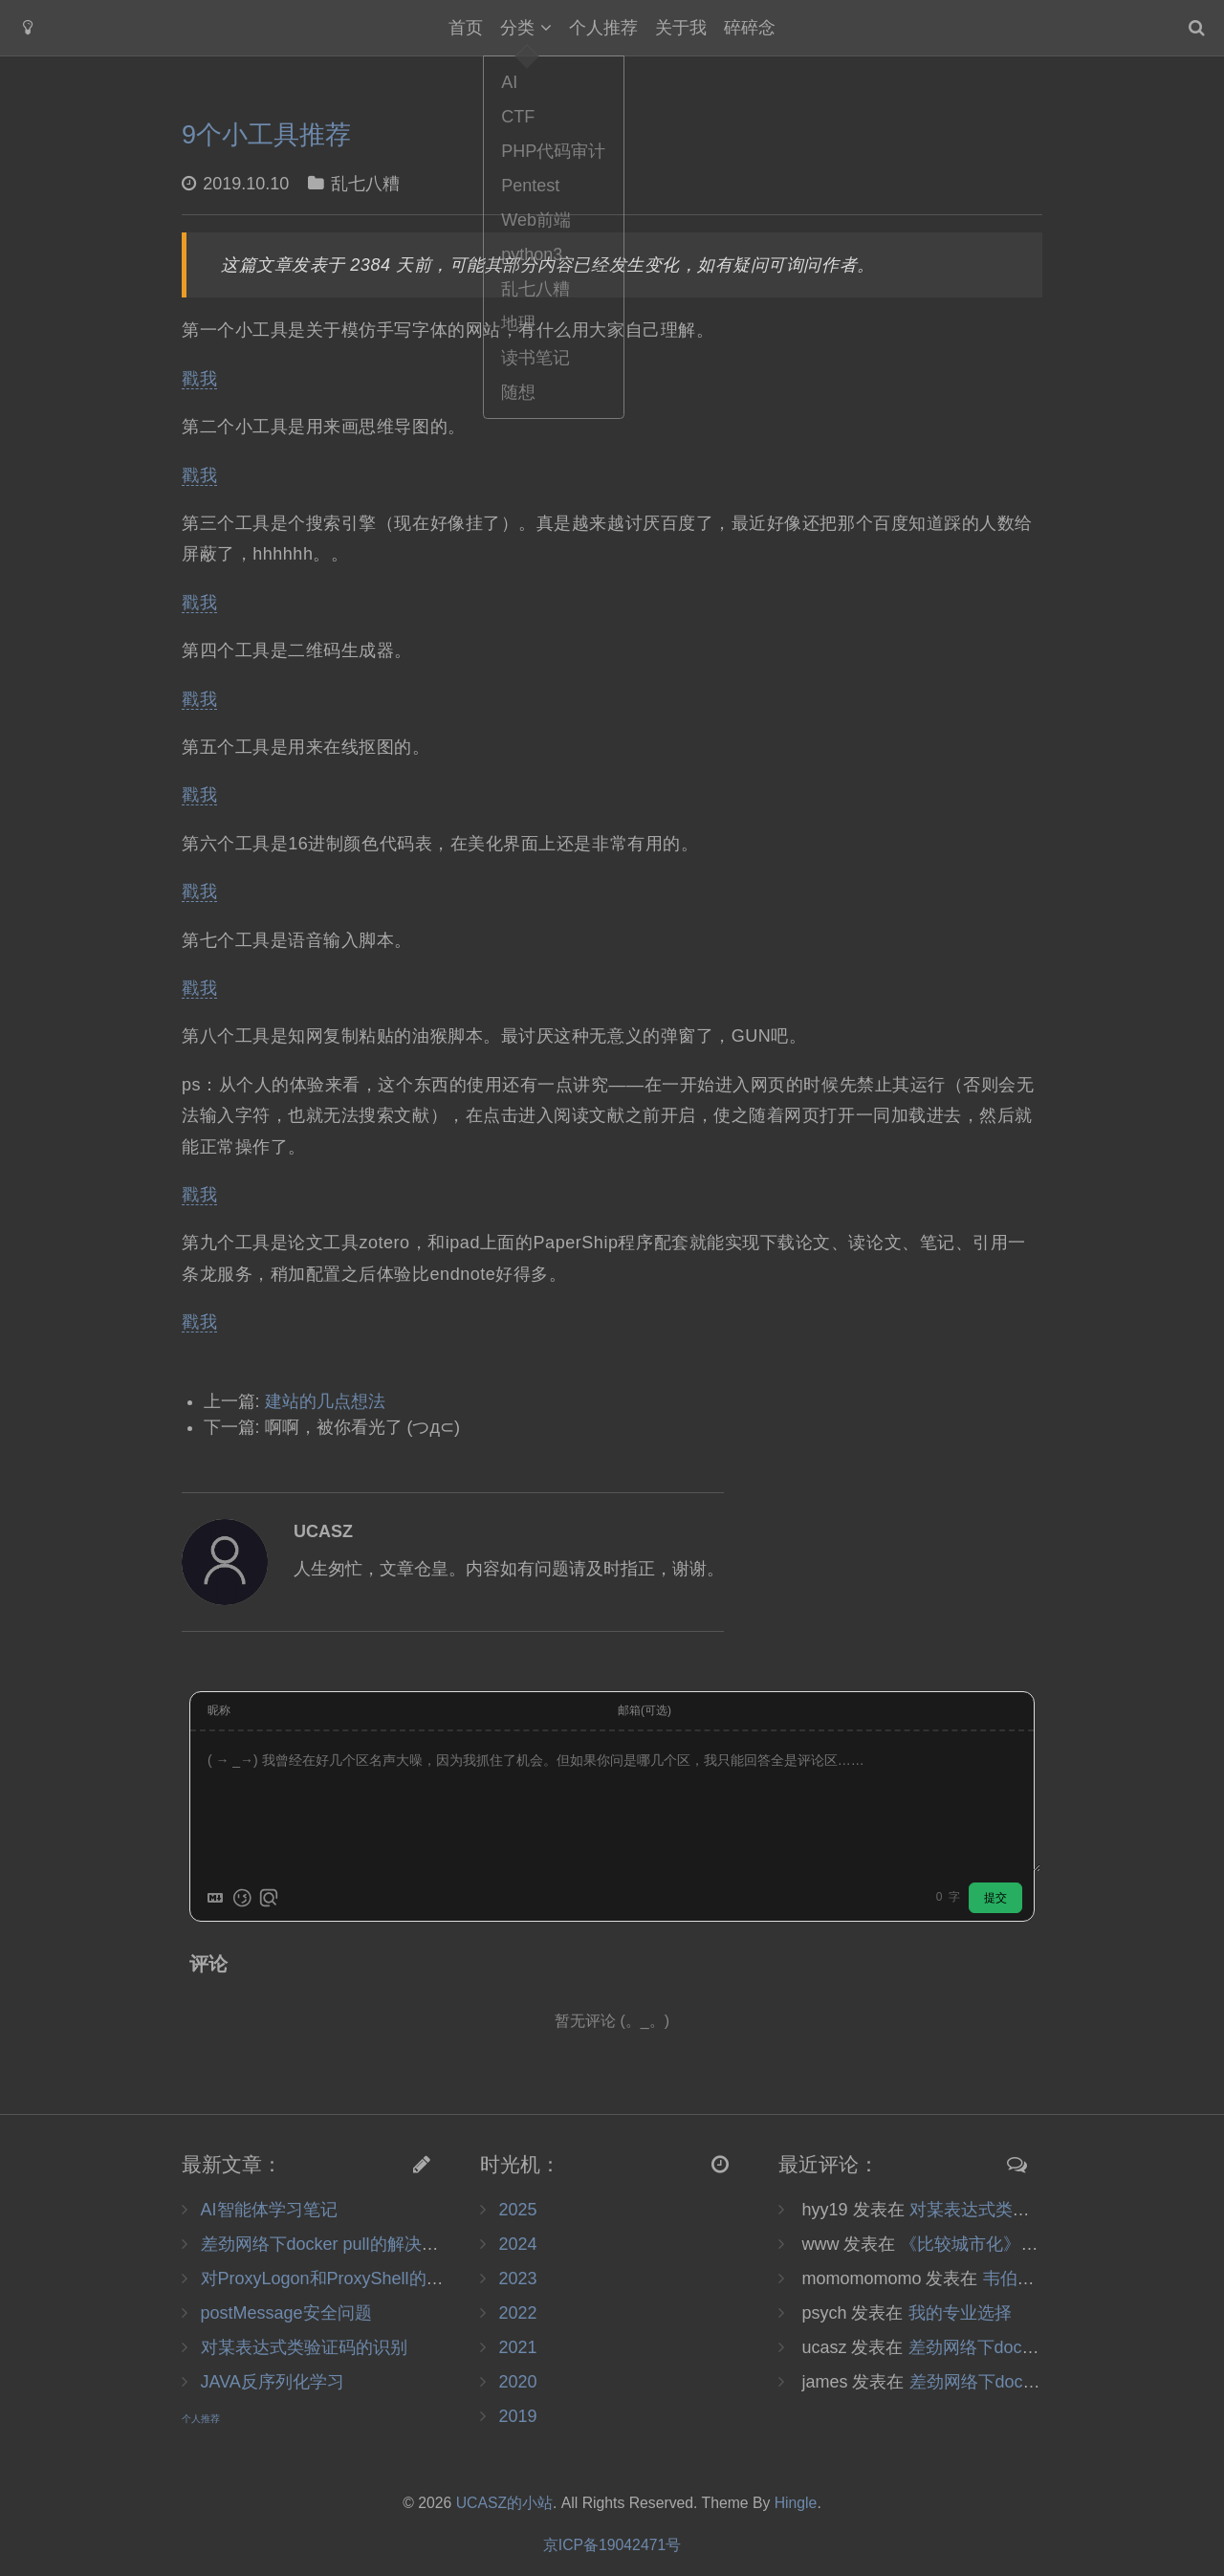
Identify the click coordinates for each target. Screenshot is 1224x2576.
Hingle (796, 2503)
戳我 (199, 378)
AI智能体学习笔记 (269, 2209)
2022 (517, 2313)
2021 (517, 2347)
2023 (517, 2278)
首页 (465, 27)
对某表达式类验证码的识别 (304, 2347)
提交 (995, 1897)
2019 (517, 2416)
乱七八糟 (365, 183)
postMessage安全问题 (286, 2313)
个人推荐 (603, 27)
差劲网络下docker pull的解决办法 (328, 2244)
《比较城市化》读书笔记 (994, 2244)
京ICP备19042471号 (612, 2545)
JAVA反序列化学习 (272, 2381)
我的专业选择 (960, 2313)
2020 (517, 2381)
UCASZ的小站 (504, 2503)
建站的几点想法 (325, 1401)
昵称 (219, 1710)
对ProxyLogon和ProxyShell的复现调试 (348, 2278)
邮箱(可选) (644, 1710)
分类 (517, 27)
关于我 (681, 27)
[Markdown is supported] (215, 1897)
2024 (517, 2244)
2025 (517, 2209)
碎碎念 (750, 27)
